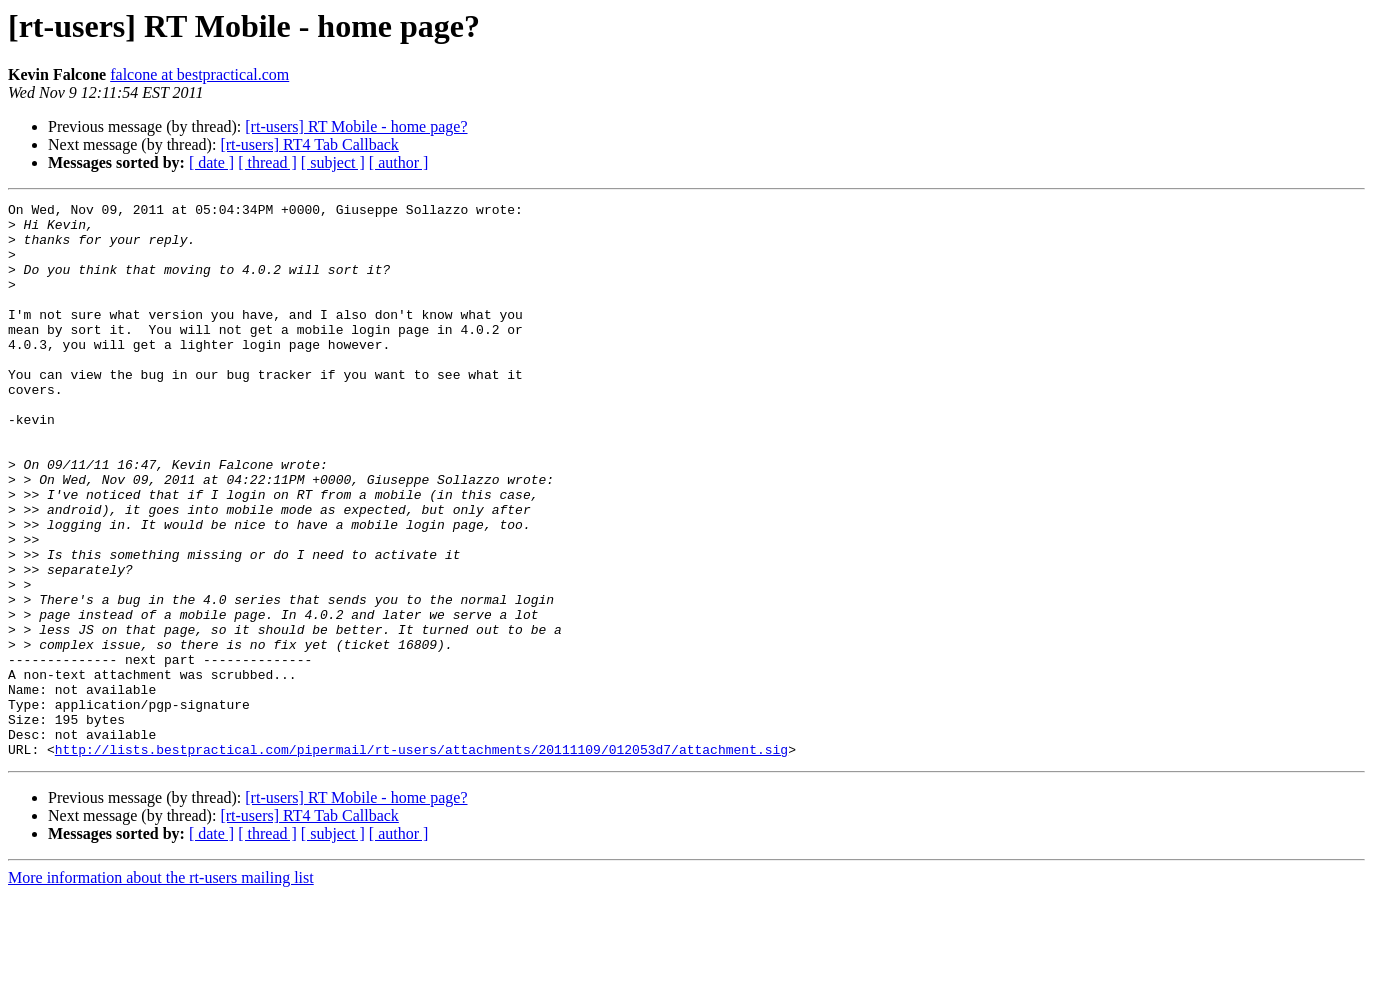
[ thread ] (267, 162)
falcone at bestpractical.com (199, 74)
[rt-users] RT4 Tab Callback (309, 144)
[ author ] (399, 162)
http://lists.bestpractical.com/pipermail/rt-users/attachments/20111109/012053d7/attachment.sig (421, 860)
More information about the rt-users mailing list (161, 988)
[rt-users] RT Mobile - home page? (356, 126)
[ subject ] (333, 162)
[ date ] (211, 162)
